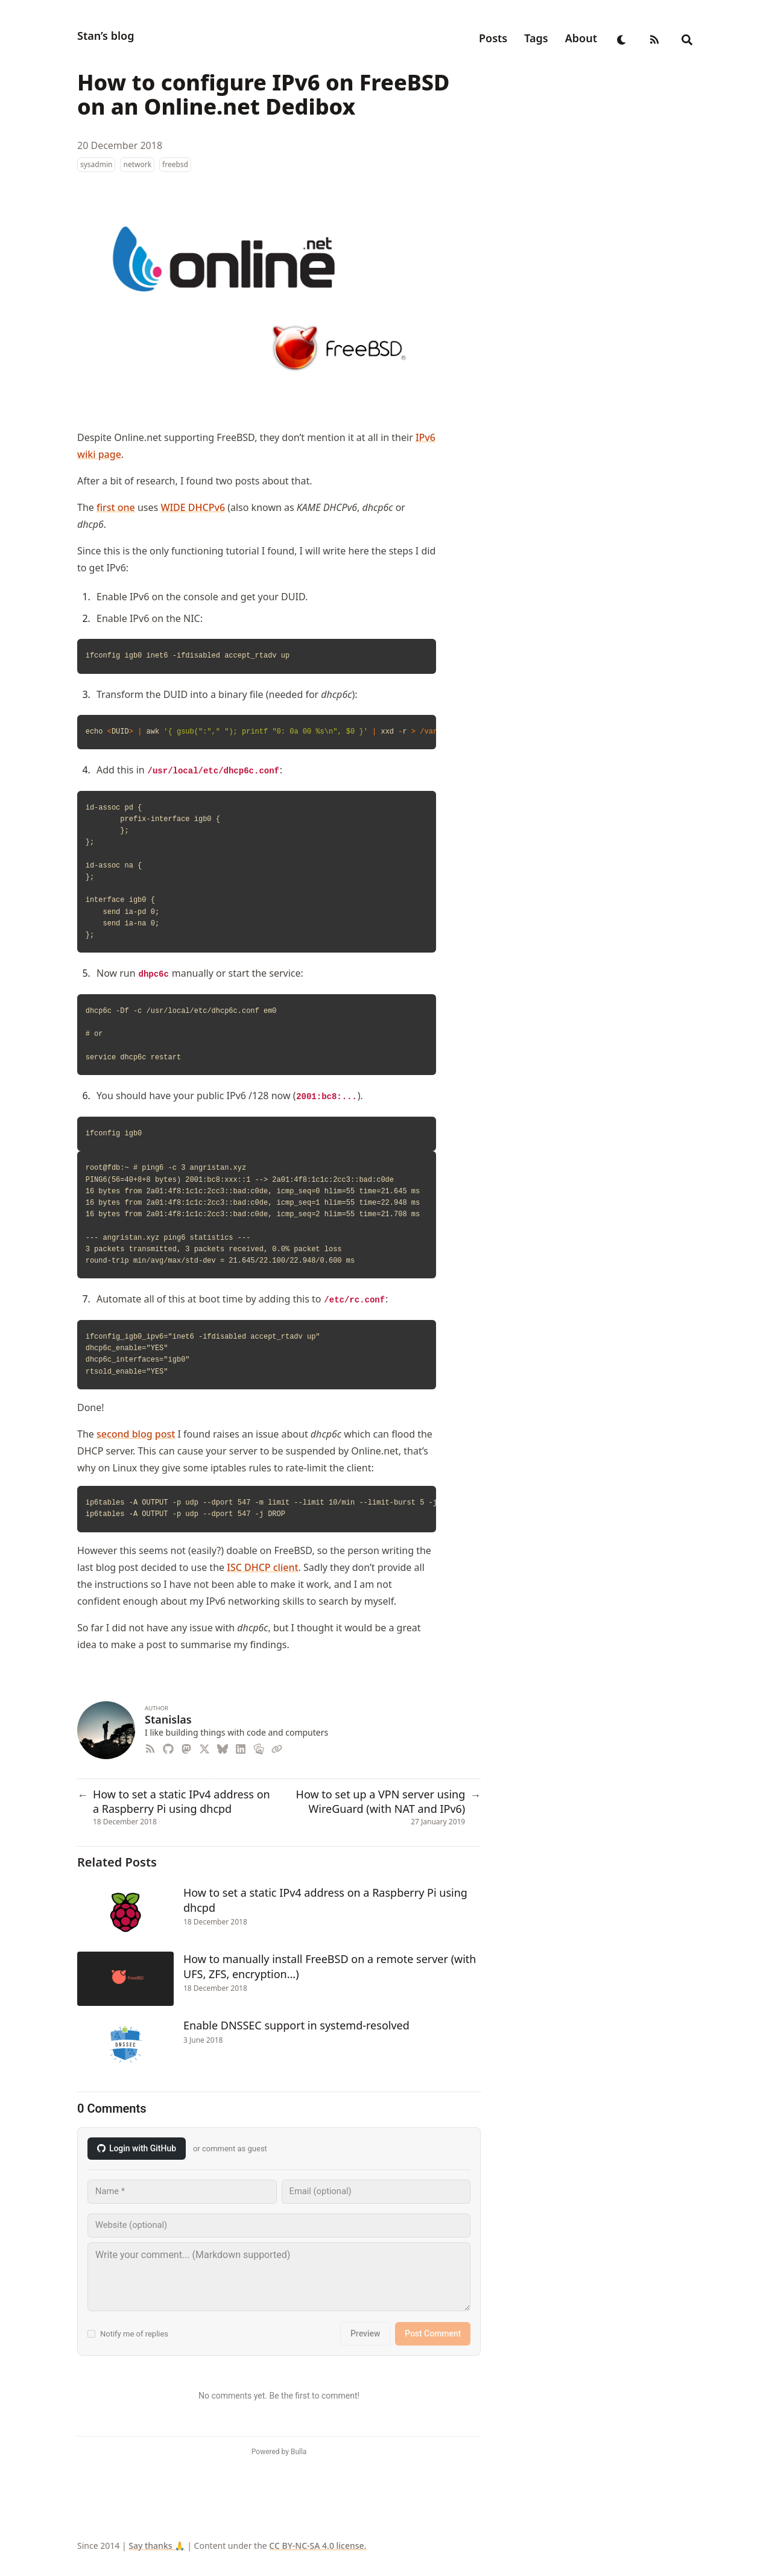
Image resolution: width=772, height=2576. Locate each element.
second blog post (135, 1434)
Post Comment (433, 2333)
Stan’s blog (105, 35)
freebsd (175, 164)
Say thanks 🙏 (156, 2545)
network (137, 164)
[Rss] (152, 1747)
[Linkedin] (242, 1747)
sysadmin (96, 164)
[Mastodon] (188, 1747)
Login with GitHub (137, 2148)
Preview (365, 2333)
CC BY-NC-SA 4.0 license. (317, 2545)
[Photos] (260, 1747)
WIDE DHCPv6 (192, 507)
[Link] (278, 1747)
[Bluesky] (224, 1747)
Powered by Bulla (279, 2452)
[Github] (169, 1747)
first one (115, 507)
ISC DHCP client (262, 1567)
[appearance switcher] (622, 38)
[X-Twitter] (206, 1747)
